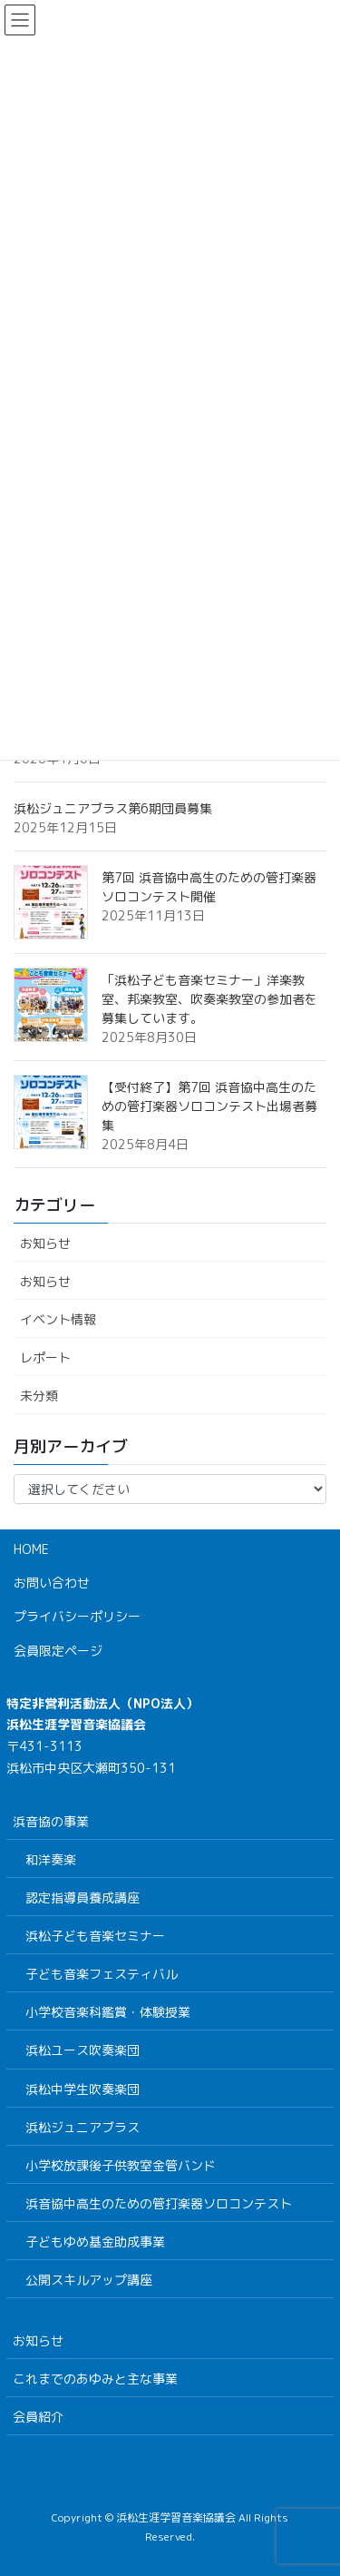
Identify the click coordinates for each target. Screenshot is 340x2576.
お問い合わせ (52, 1582)
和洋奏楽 (50, 1859)
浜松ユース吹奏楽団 (82, 2050)
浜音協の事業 (51, 1821)
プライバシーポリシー (77, 1616)
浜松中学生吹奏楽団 (82, 2089)
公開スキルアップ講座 (88, 2279)
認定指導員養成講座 (82, 1897)
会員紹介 (38, 2416)
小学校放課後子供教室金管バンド (120, 2165)
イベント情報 (58, 1319)
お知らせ (45, 1243)
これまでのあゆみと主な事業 (95, 2378)
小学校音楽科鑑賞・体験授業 (107, 2011)
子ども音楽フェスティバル (101, 1973)
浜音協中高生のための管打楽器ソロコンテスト (158, 2203)
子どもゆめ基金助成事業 (95, 2241)
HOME (31, 1549)
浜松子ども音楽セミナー (95, 1935)
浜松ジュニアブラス (82, 2127)
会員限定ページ (58, 1650)
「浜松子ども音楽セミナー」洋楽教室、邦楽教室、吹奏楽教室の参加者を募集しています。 (209, 999)
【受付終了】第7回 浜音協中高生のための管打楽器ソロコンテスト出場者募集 (209, 1106)
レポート (45, 1357)
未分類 (39, 1395)
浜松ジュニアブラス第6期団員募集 (113, 808)
